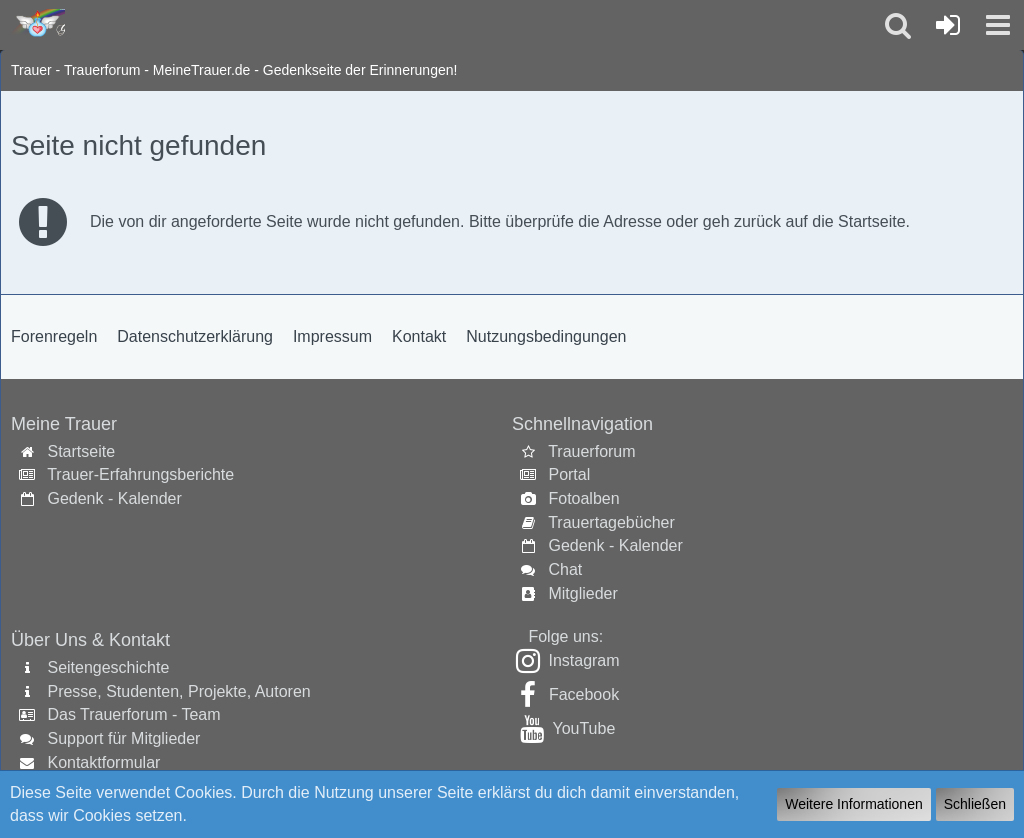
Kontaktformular (103, 762)
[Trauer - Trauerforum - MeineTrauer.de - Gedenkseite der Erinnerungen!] (37, 24)
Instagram (583, 660)
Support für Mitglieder (123, 738)
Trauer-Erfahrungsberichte (140, 474)
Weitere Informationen (853, 804)
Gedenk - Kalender (114, 498)
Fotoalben (583, 498)
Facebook (584, 694)
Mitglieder (582, 593)
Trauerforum (591, 451)
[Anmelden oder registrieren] (948, 25)
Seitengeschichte (108, 667)
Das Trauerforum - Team (133, 714)
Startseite (81, 451)
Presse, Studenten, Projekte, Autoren (178, 691)
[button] (998, 25)
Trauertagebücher (611, 522)
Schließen (975, 804)
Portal (569, 474)
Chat (565, 569)
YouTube (583, 728)
